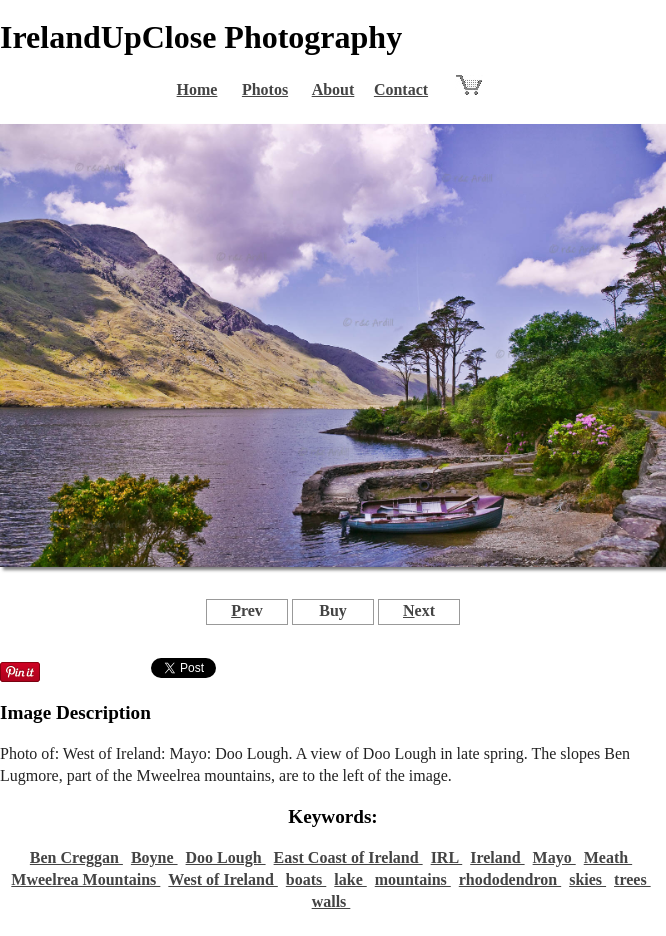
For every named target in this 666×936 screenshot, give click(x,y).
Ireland (497, 857)
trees (632, 879)
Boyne (154, 857)
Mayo (554, 857)
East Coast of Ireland (348, 857)
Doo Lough (226, 857)
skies (587, 879)
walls (331, 901)
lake (350, 879)
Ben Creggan (76, 857)
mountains (413, 879)
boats (306, 879)
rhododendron (510, 879)
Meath (608, 857)
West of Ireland (222, 879)
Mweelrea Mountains (85, 879)
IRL (447, 857)
